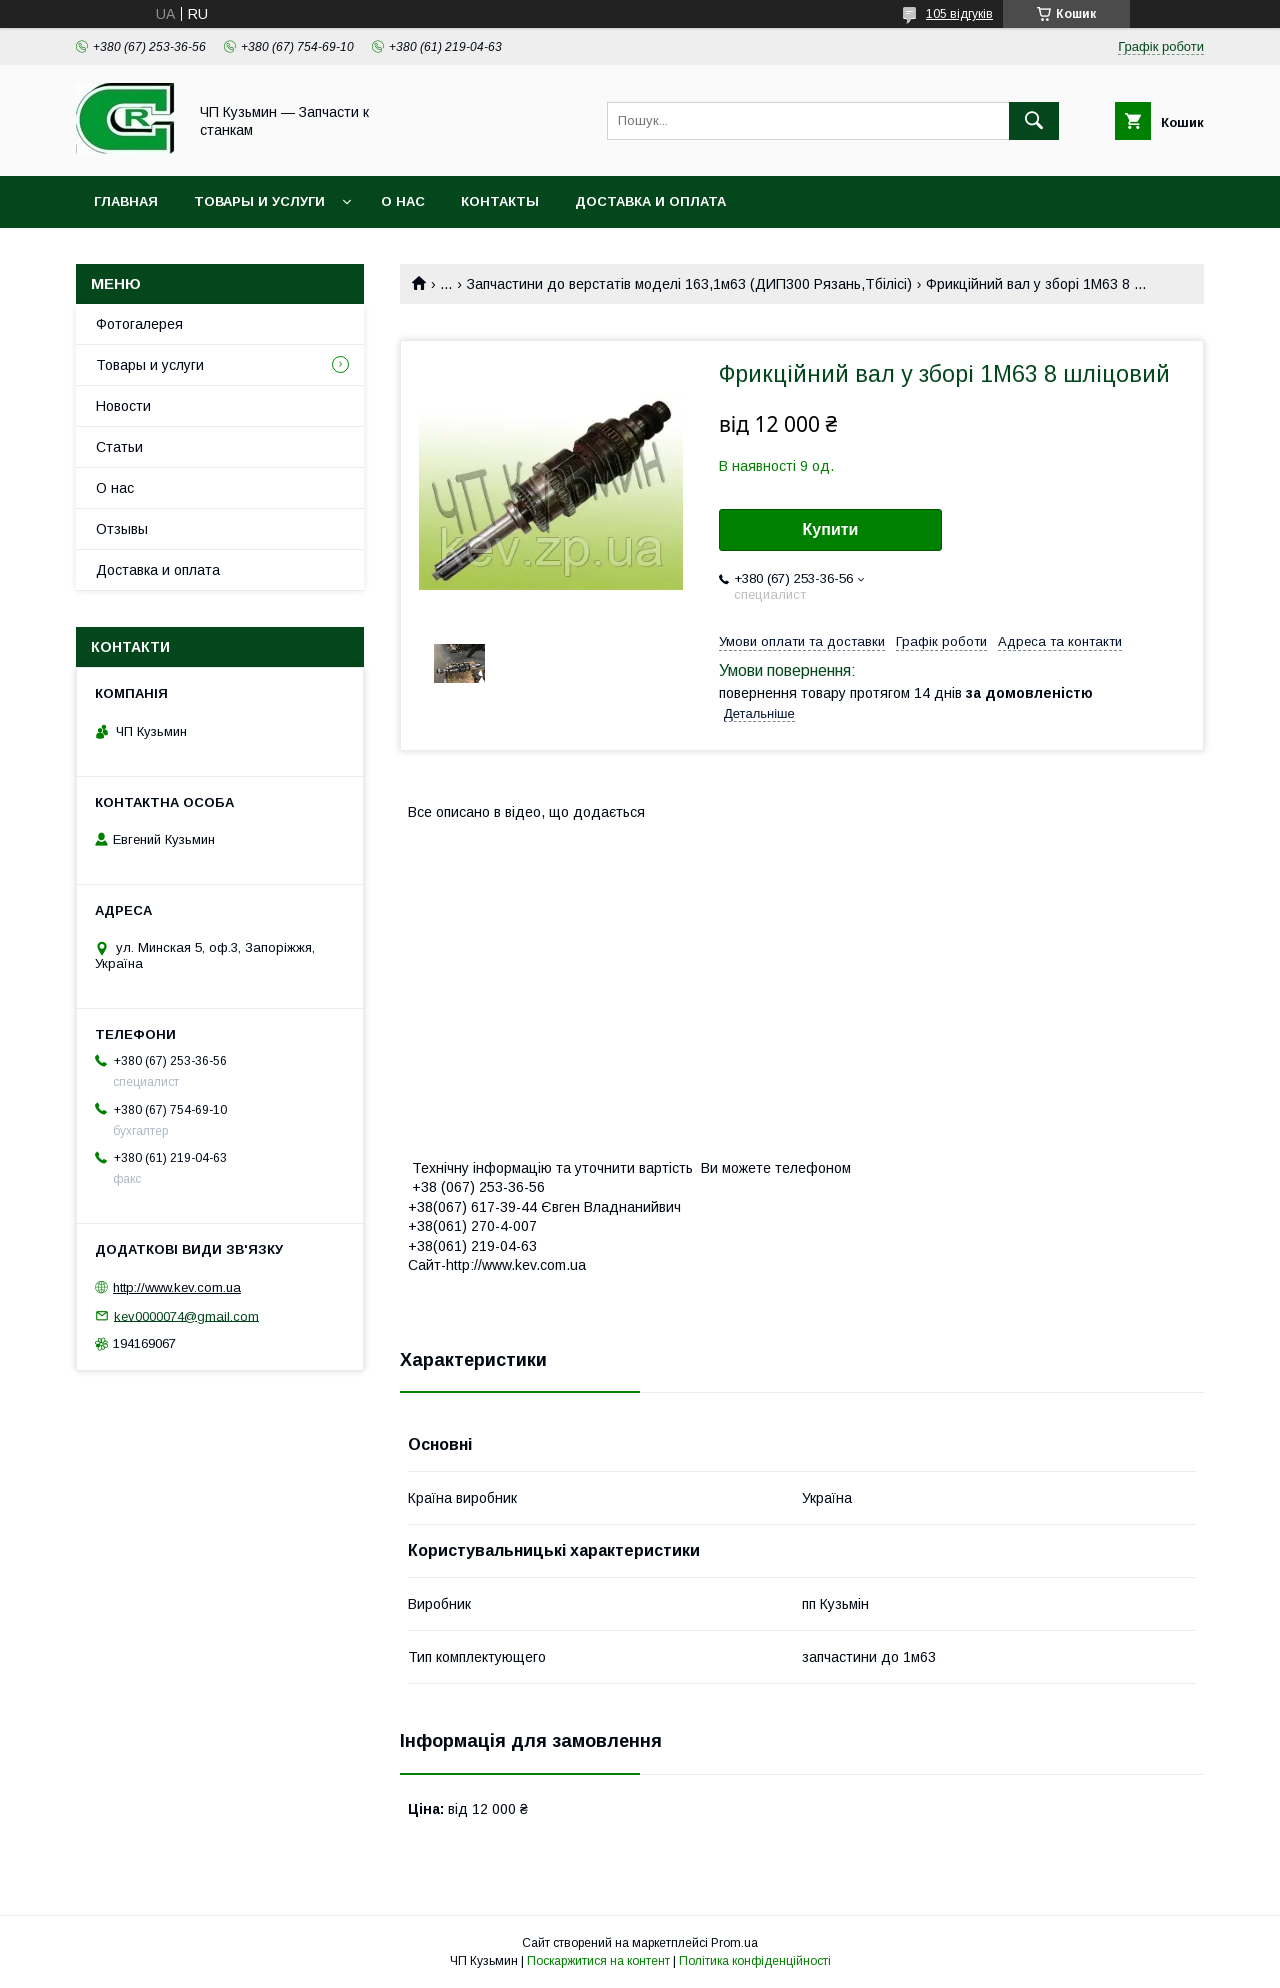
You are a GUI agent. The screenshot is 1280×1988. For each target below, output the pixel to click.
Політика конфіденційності (755, 1961)
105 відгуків (959, 14)
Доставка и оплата (650, 201)
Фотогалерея (139, 324)
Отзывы (122, 529)
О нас (403, 201)
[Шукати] (1034, 121)
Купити (831, 529)
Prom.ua (734, 1943)
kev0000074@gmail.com (186, 1315)
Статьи (119, 447)
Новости (123, 406)
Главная (126, 201)
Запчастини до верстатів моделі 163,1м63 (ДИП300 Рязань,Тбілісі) (689, 284)
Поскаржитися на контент (598, 1961)
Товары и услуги (259, 201)
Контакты (500, 201)
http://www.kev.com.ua (177, 1287)
